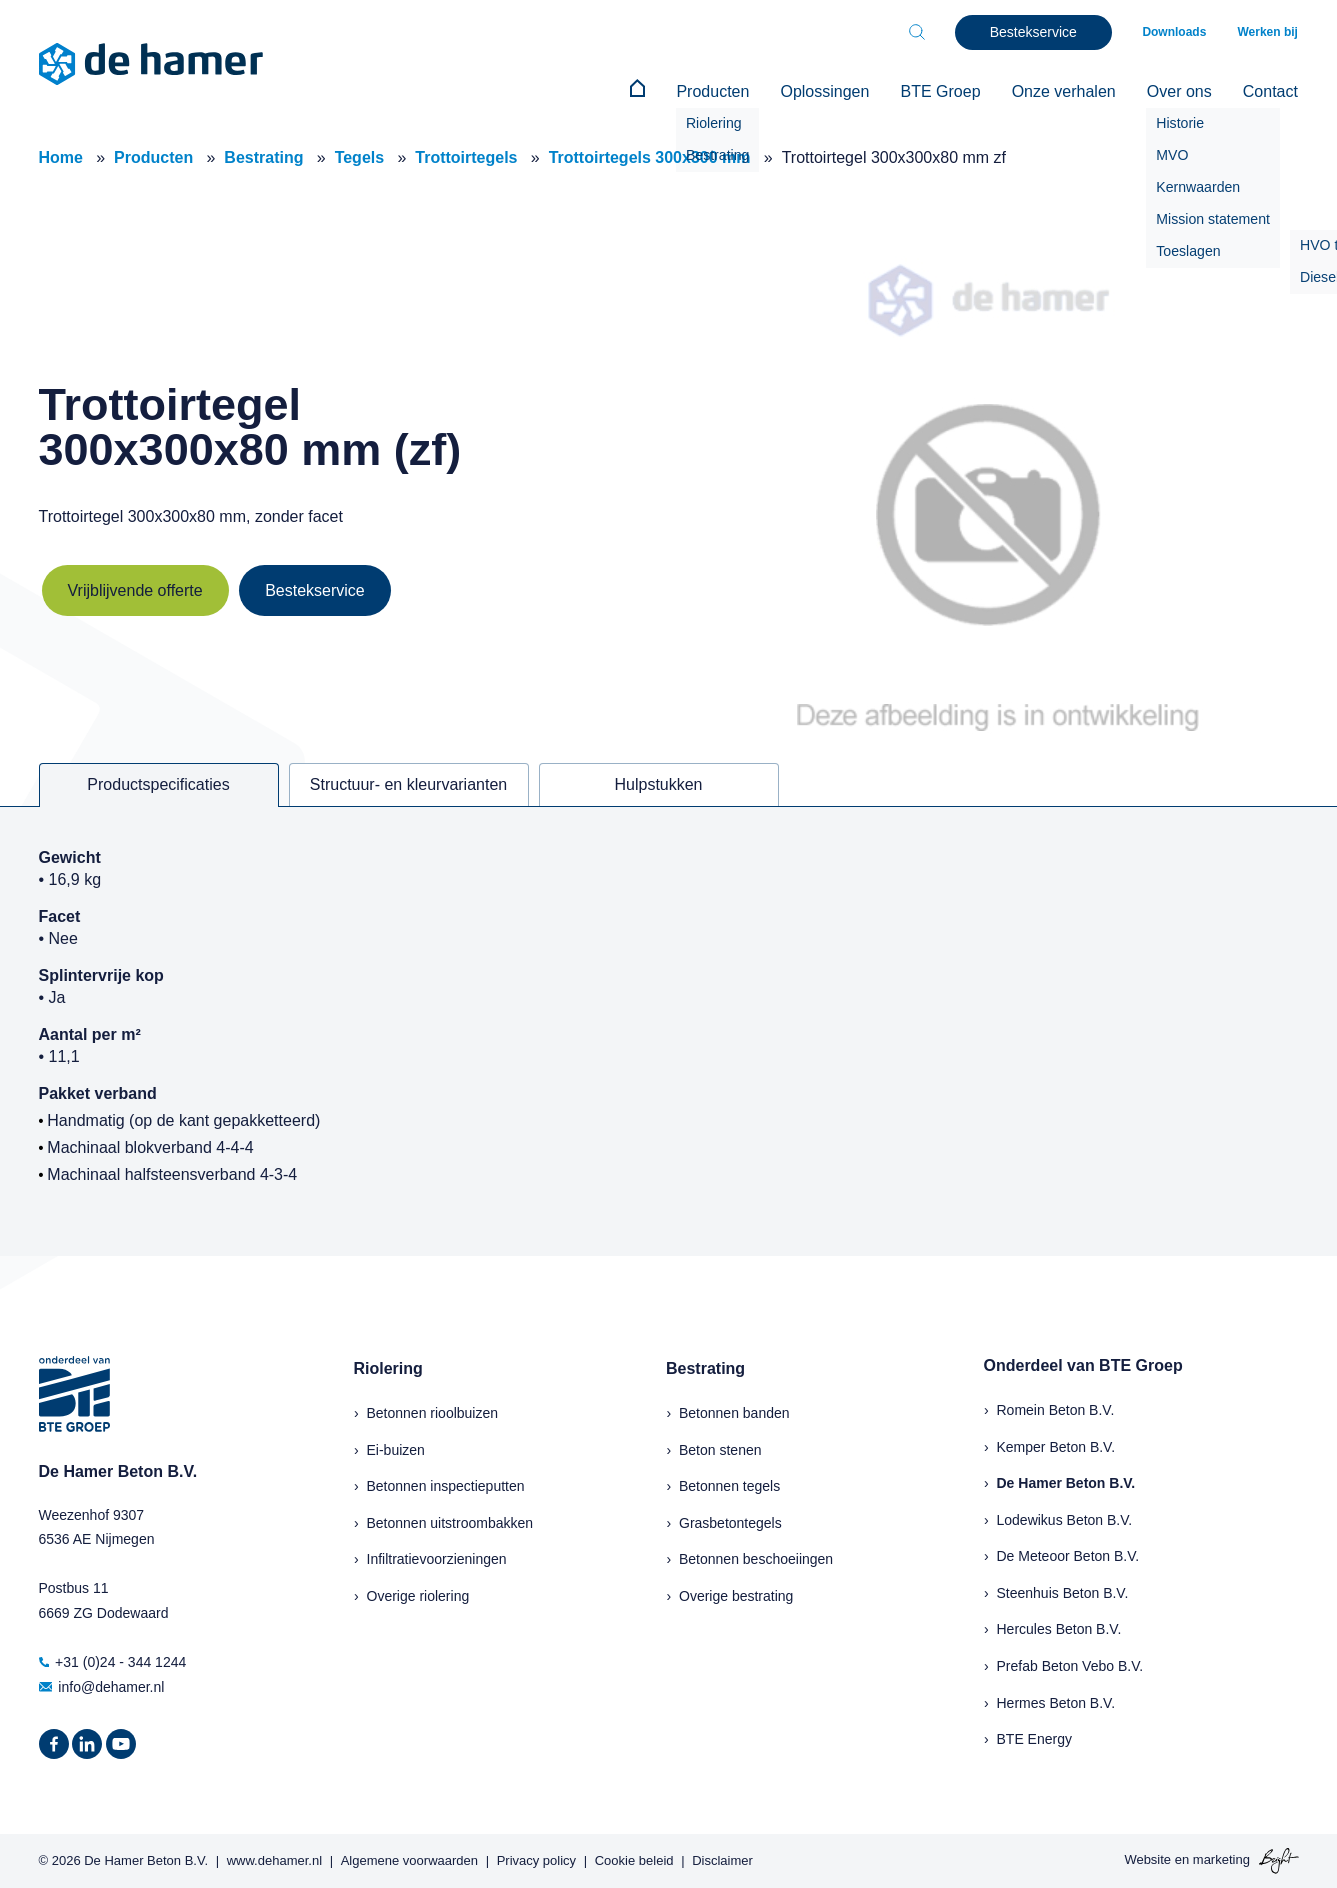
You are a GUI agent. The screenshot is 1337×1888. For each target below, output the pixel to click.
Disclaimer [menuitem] (722, 1859)
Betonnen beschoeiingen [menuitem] (756, 1559)
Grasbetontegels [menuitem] (730, 1522)
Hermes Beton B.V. (1056, 1702)
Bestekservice (315, 590)
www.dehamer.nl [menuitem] (274, 1859)
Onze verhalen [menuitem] (1066, 91)
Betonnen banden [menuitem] (734, 1412)
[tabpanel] (668, 1031)
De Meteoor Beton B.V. (1068, 1556)
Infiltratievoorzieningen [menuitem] (437, 1559)
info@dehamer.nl (102, 1686)
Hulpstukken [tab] (658, 784)
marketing (1221, 1859)
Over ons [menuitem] (1180, 91)
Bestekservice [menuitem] (1035, 32)
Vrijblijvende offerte (135, 590)
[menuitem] (644, 92)
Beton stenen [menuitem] (720, 1449)
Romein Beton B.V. (1056, 1409)
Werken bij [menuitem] (1268, 32)
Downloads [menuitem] (1176, 32)
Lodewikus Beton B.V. (1065, 1519)
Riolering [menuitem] (388, 1368)
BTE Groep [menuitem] (944, 91)
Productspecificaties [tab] (158, 784)
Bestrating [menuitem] (705, 1368)
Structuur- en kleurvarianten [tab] (408, 784)
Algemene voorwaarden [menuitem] (409, 1859)
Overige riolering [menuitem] (418, 1595)
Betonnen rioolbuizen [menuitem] (433, 1412)
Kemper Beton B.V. (1056, 1446)
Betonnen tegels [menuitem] (729, 1486)
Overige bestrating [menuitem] (736, 1595)
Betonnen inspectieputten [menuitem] (446, 1486)
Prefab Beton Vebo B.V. (1070, 1666)
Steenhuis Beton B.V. (1063, 1592)
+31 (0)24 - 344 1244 (113, 1662)
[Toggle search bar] (919, 32)
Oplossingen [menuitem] (829, 91)
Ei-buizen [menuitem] (396, 1449)
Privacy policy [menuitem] (536, 1859)
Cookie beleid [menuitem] (634, 1859)
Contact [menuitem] (1270, 91)
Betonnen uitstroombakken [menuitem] (450, 1522)
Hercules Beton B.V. (1059, 1629)
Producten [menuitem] (718, 91)
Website (1147, 1859)
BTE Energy (1034, 1739)
